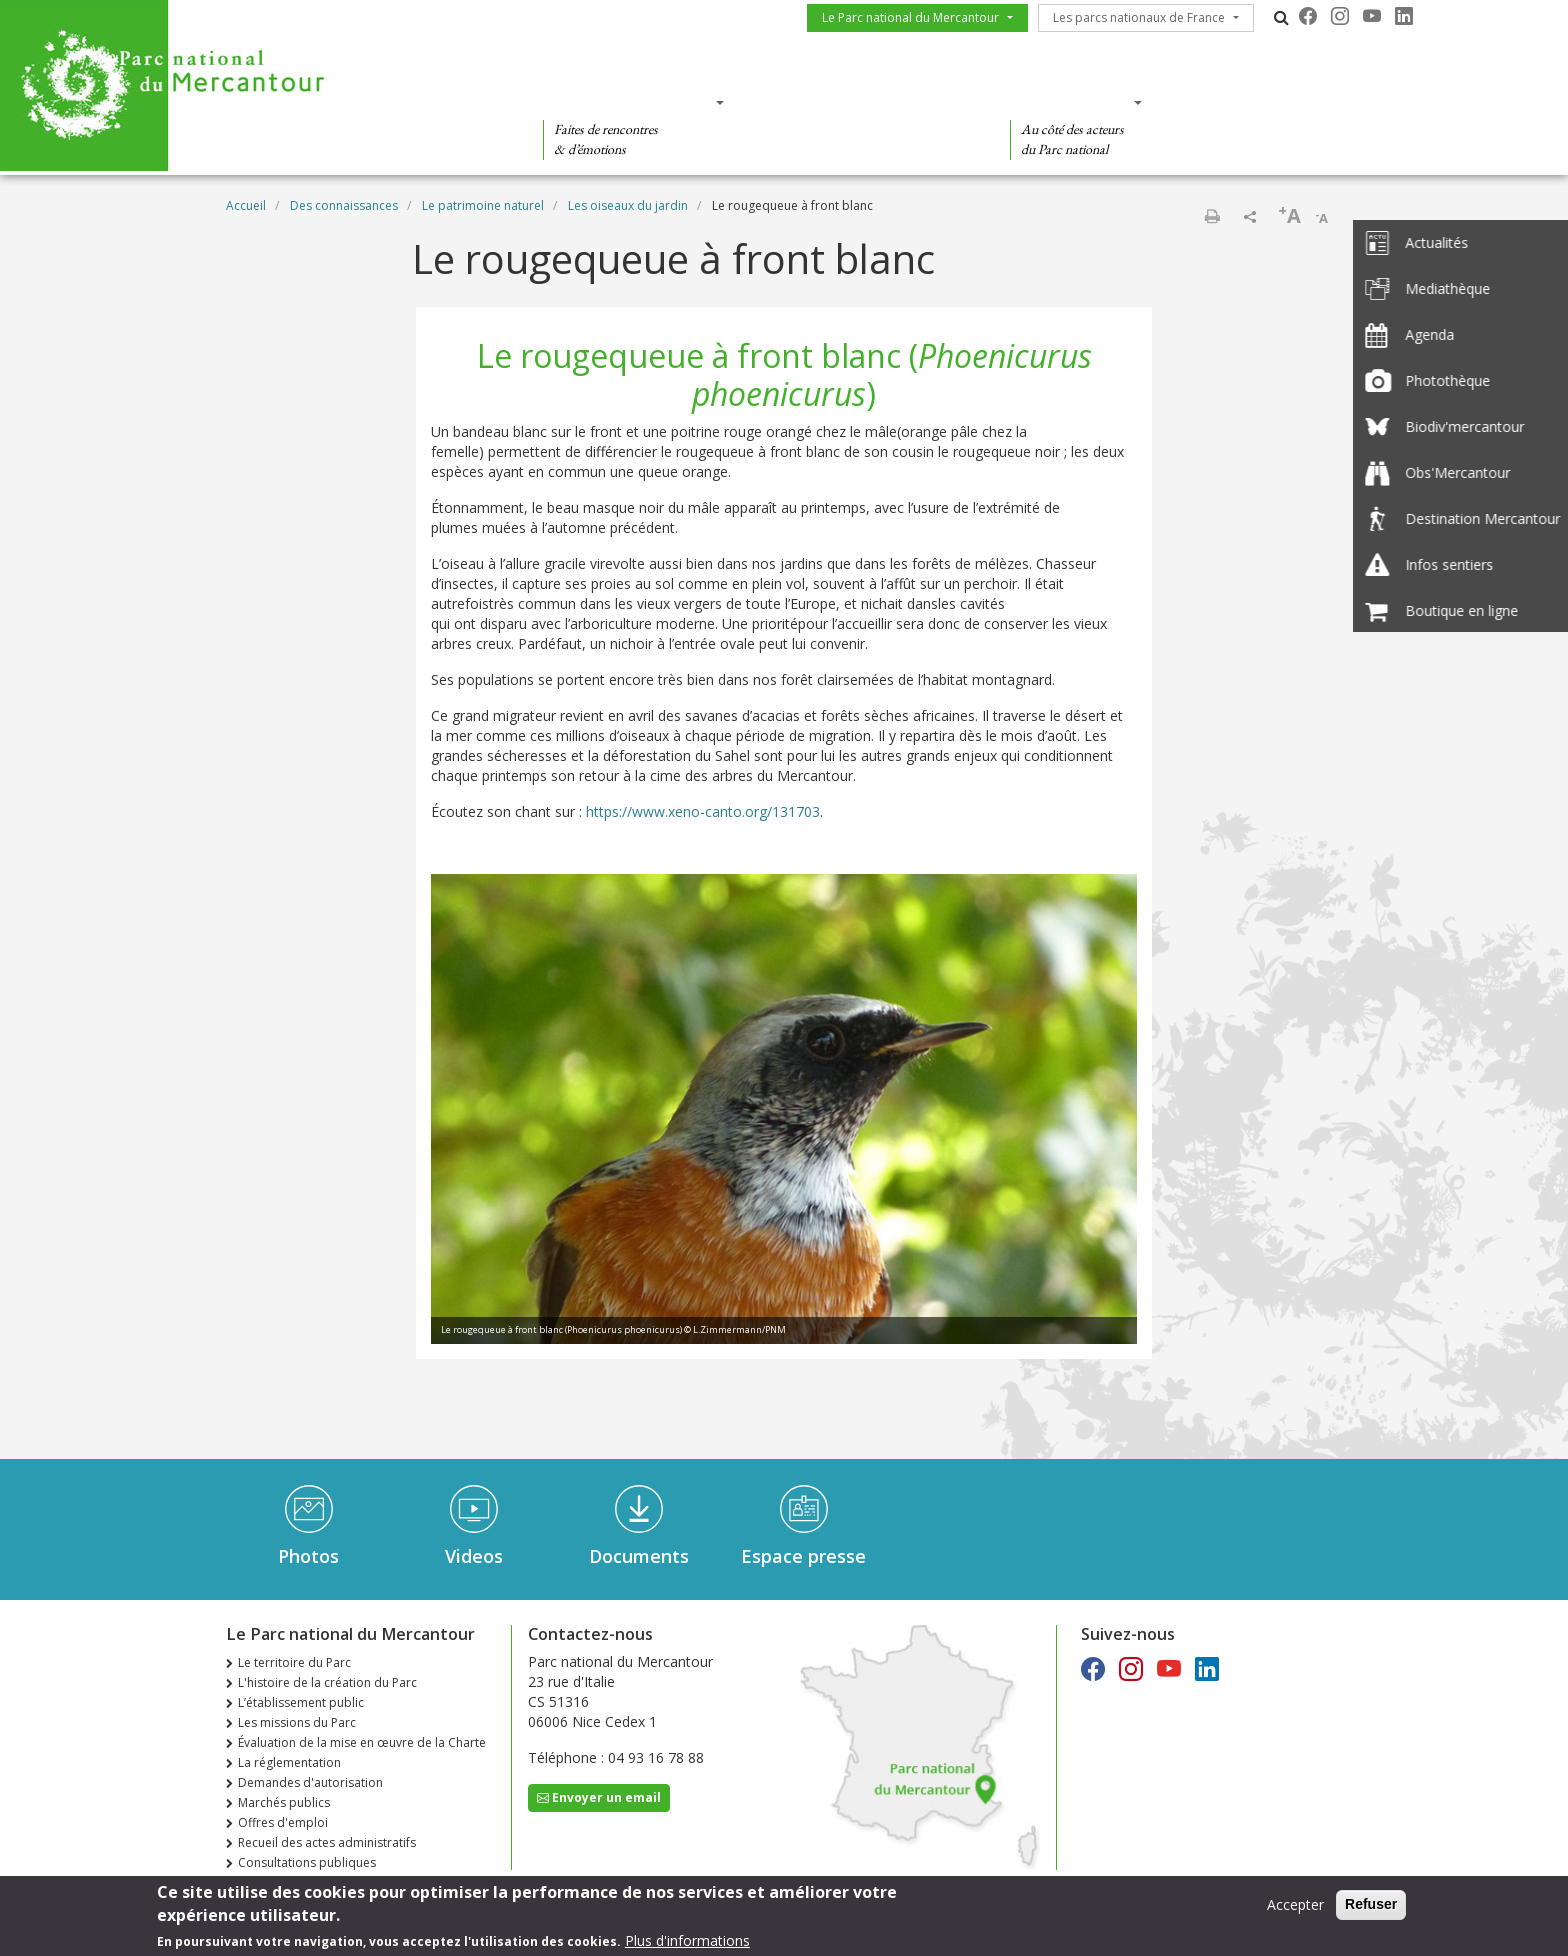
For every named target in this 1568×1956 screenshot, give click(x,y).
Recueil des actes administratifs (327, 1842)
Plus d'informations (687, 1943)
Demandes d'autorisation (310, 1782)
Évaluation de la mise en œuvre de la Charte (362, 1742)
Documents (639, 1556)
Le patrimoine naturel (483, 205)
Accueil (246, 205)
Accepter (1295, 1908)
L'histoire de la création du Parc (327, 1682)
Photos (308, 1556)
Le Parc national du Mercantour (910, 17)
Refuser (1371, 1908)
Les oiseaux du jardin (628, 205)
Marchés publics (284, 1802)
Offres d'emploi (283, 1822)
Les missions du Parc (297, 1722)
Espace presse (803, 1556)
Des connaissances (860, 102)
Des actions (1070, 102)
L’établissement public (301, 1702)
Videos (474, 1556)
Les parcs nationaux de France (1139, 17)
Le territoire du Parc (294, 1662)
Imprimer (1212, 216)
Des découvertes (627, 102)
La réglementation (289, 1762)
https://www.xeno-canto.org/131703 (703, 811)
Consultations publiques (307, 1862)
